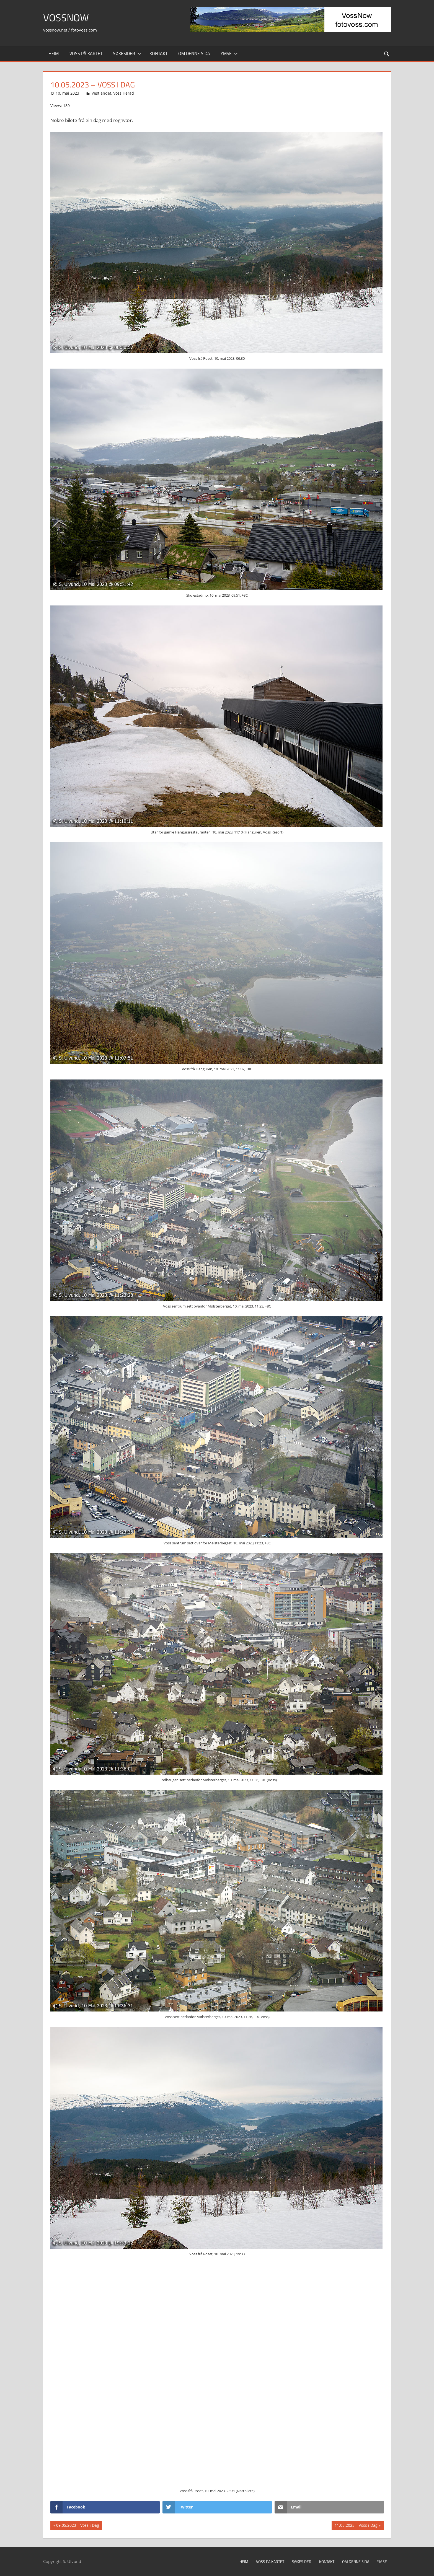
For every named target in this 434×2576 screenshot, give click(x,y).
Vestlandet (101, 93)
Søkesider (127, 53)
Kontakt (158, 53)
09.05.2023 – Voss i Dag (77, 2526)
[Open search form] (387, 53)
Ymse (229, 53)
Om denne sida (194, 53)
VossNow (66, 17)
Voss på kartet (85, 53)
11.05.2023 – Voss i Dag (356, 2526)
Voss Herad (123, 93)
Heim (53, 53)
